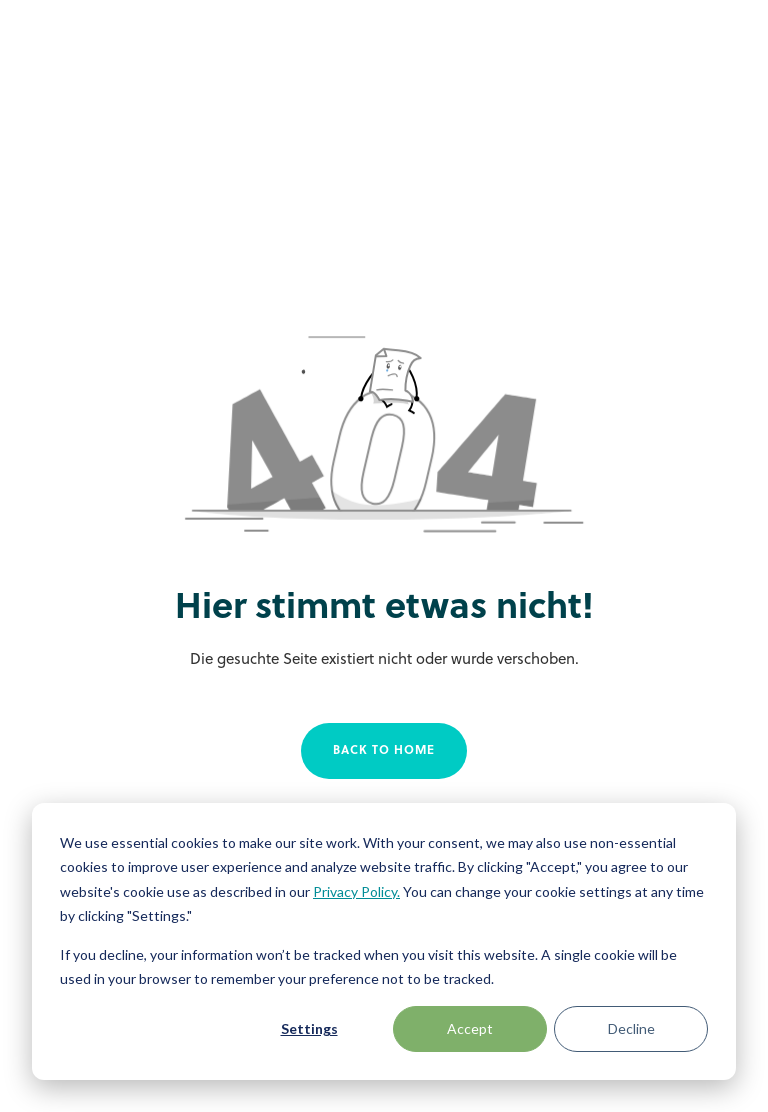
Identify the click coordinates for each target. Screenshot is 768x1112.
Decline (631, 1028)
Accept (470, 1028)
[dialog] (384, 941)
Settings (309, 1028)
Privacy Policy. (356, 891)
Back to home (384, 751)
